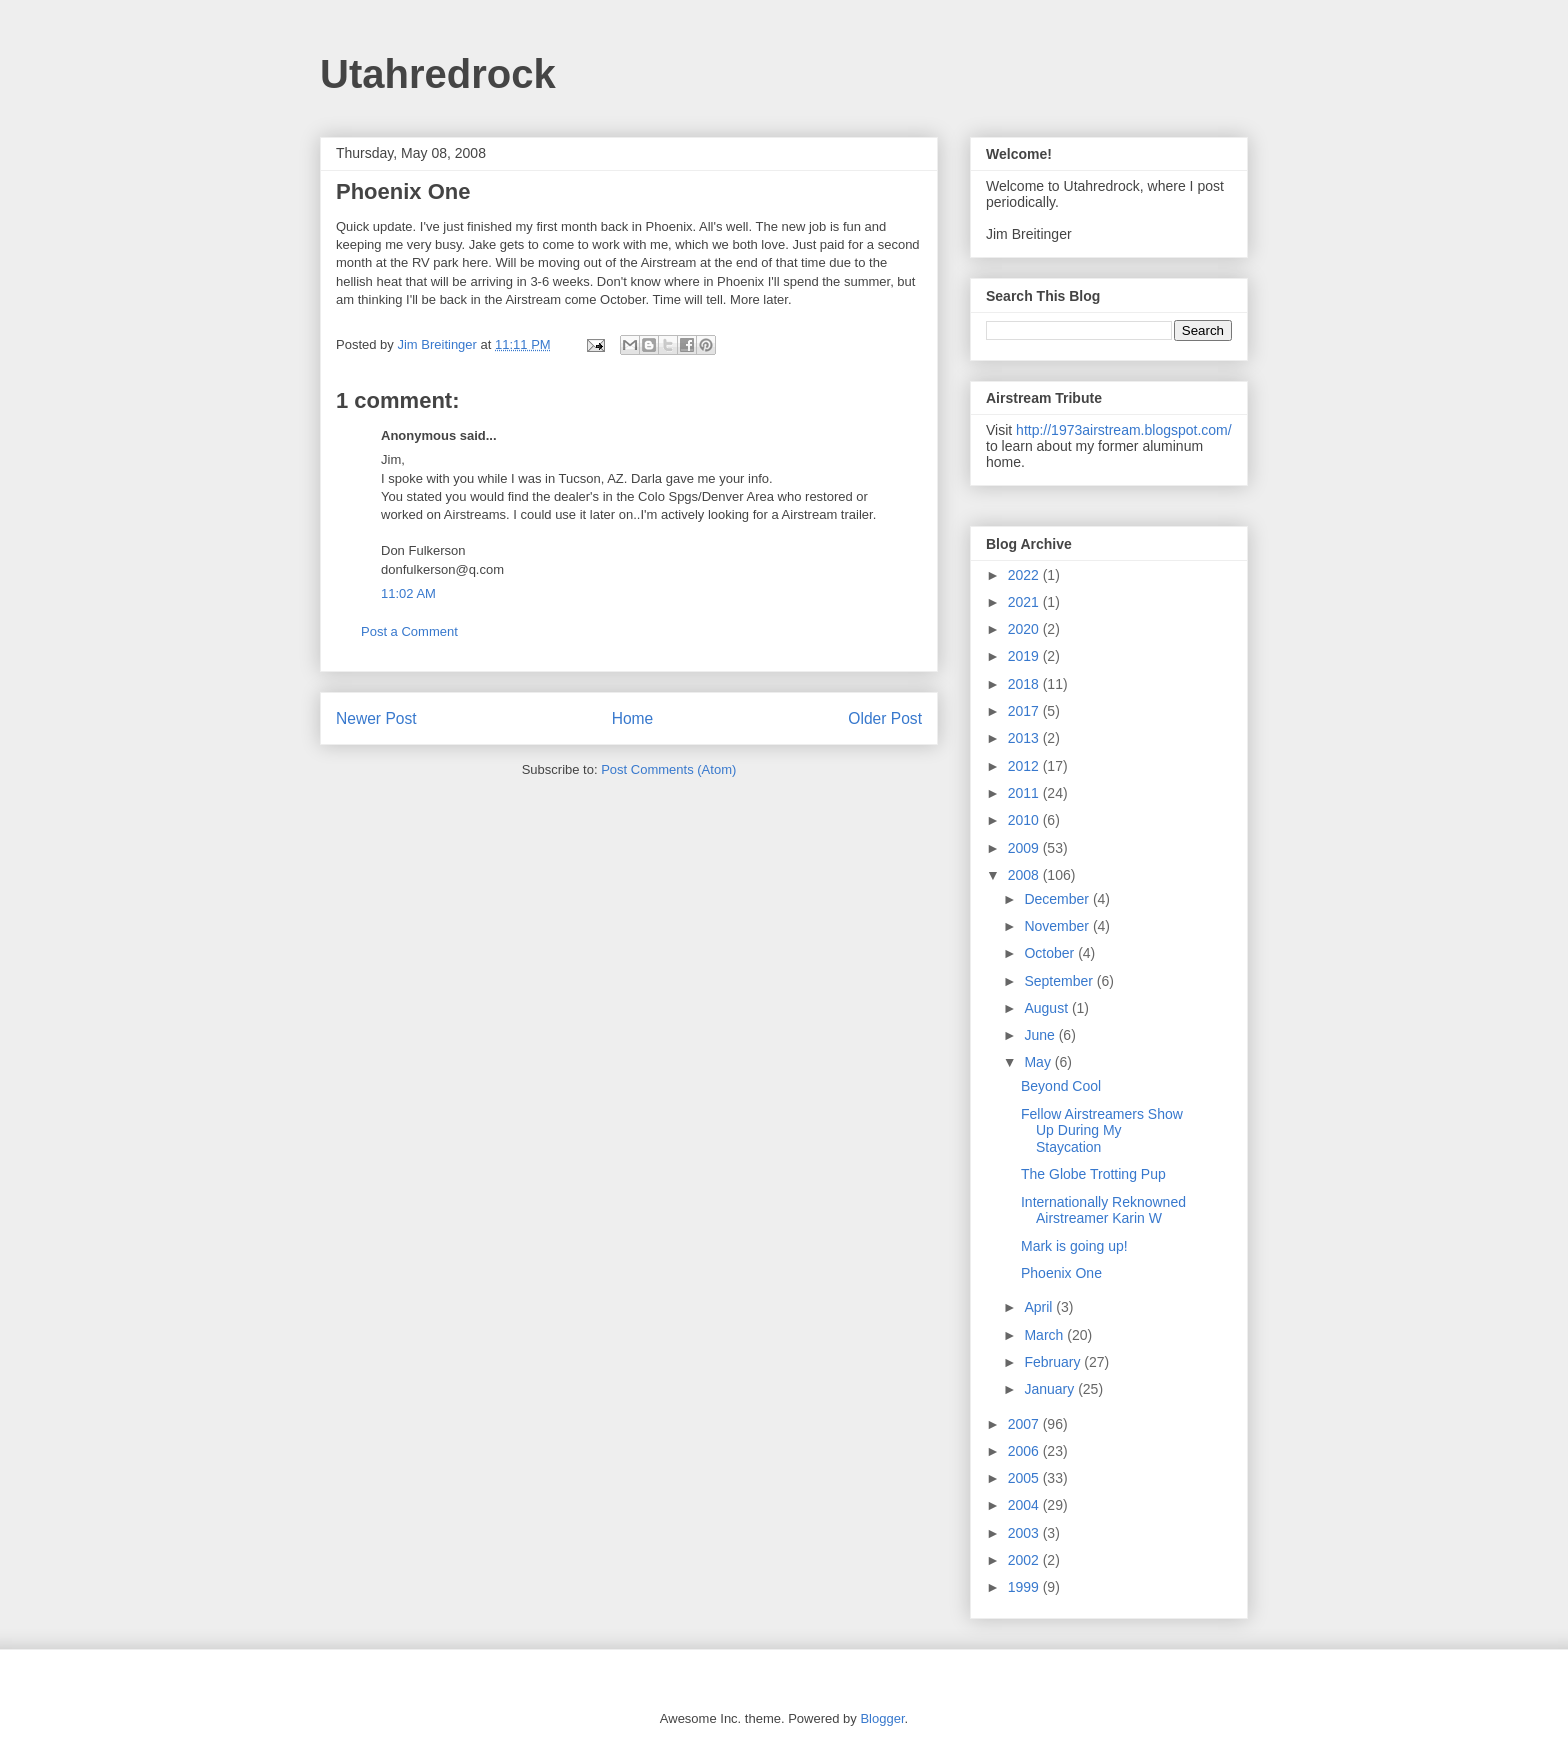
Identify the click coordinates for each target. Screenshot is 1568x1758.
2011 (1025, 793)
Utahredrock (438, 74)
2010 (1025, 820)
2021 (1025, 602)
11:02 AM (408, 593)
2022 (1025, 575)
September (1060, 981)
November (1058, 926)
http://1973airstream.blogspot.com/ (1124, 430)
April (1040, 1307)
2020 (1025, 629)
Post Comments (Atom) (668, 769)
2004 (1025, 1505)
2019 (1025, 656)
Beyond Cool (1061, 1086)
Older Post (885, 718)
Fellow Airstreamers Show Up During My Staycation (1102, 1131)
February (1054, 1362)
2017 (1025, 711)
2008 (1025, 875)
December (1058, 899)
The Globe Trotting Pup (1093, 1174)
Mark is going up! (1074, 1246)
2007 (1025, 1424)
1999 (1025, 1587)
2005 (1025, 1478)
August (1047, 1008)
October (1051, 953)
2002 (1025, 1560)
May (1039, 1062)
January (1051, 1389)
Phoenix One (1061, 1273)
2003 (1025, 1533)
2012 (1025, 766)
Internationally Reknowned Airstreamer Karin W (1103, 1210)
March (1045, 1335)
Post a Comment (409, 631)
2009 (1025, 848)
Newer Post (376, 718)
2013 (1025, 738)
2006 (1025, 1451)
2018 (1025, 684)
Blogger (882, 1718)
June (1041, 1035)
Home (633, 718)
